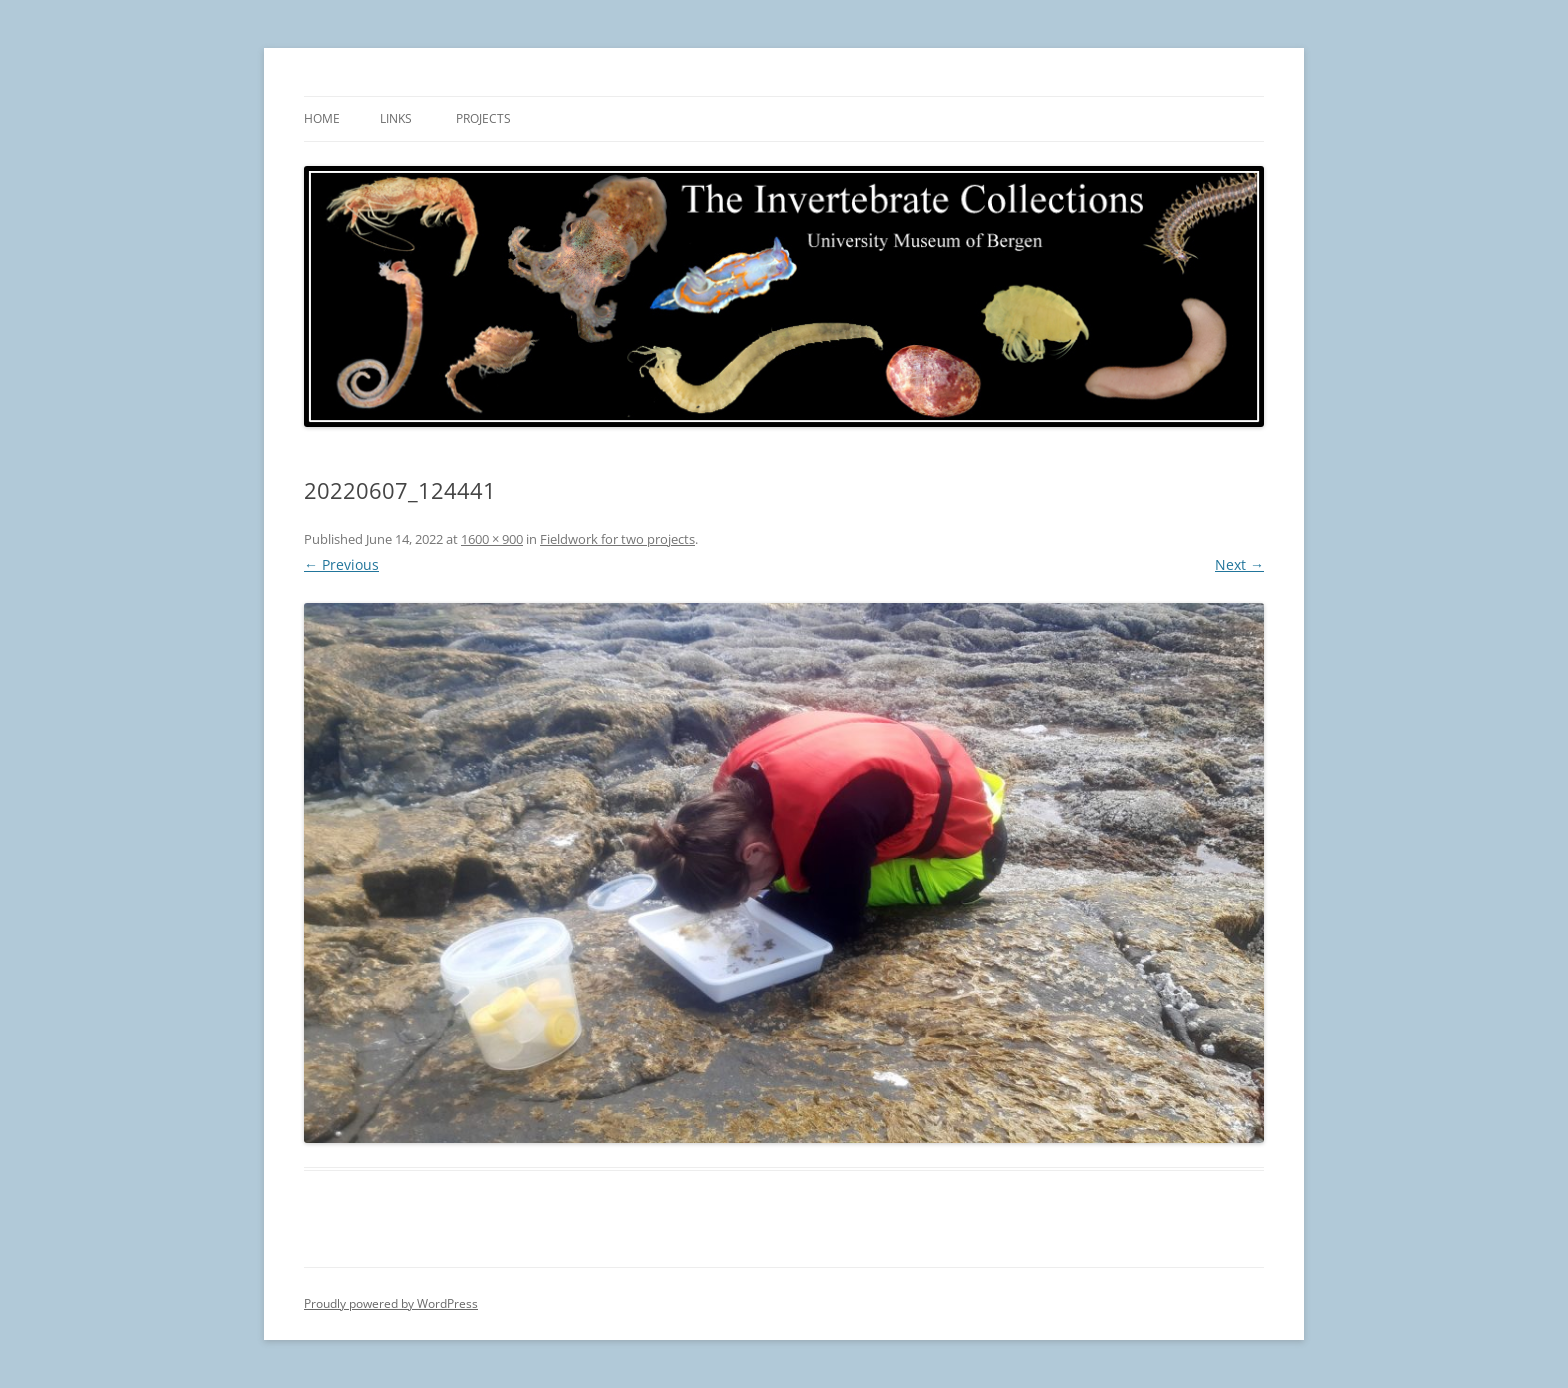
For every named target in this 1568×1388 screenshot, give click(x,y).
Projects (483, 118)
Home (322, 118)
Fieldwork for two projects (617, 539)
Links (396, 118)
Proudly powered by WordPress (391, 1303)
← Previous (341, 564)
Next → (1239, 564)
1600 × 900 (492, 539)
